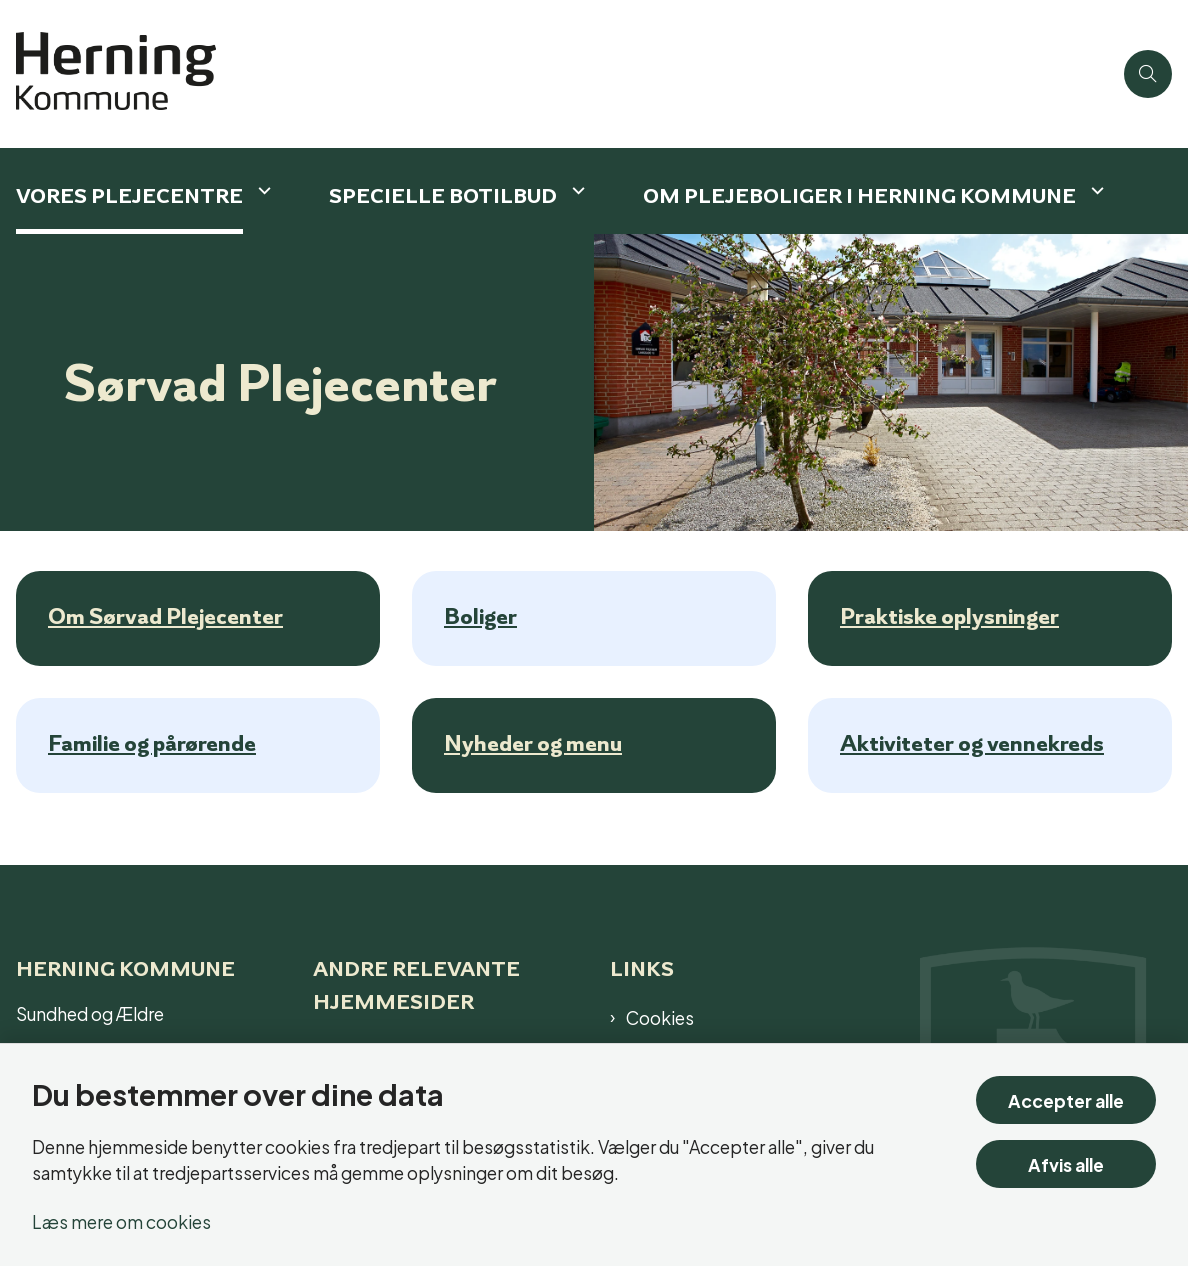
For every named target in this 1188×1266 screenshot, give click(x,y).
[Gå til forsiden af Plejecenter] (556, 74)
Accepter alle (1066, 1099)
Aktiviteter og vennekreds (972, 743)
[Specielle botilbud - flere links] (576, 190)
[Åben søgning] (1148, 74)
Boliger (480, 616)
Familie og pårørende (152, 743)
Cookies (660, 1017)
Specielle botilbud (443, 195)
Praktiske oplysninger (949, 616)
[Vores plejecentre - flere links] (262, 190)
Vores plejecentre (129, 195)
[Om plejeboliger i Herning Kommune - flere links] (1095, 190)
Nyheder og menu (533, 743)
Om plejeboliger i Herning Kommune (859, 195)
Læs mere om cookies (121, 1220)
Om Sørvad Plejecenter (165, 616)
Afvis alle (1066, 1163)
